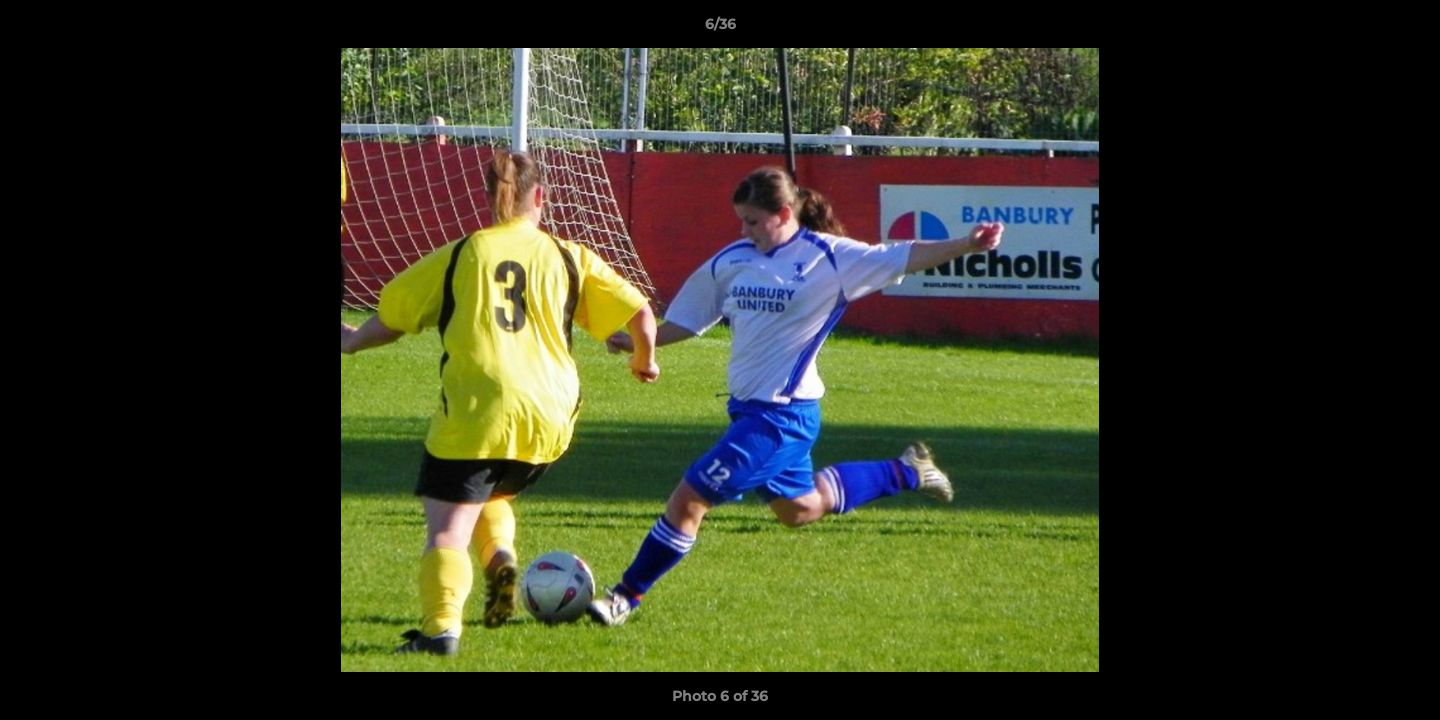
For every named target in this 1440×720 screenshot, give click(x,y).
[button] (1404, 29)
